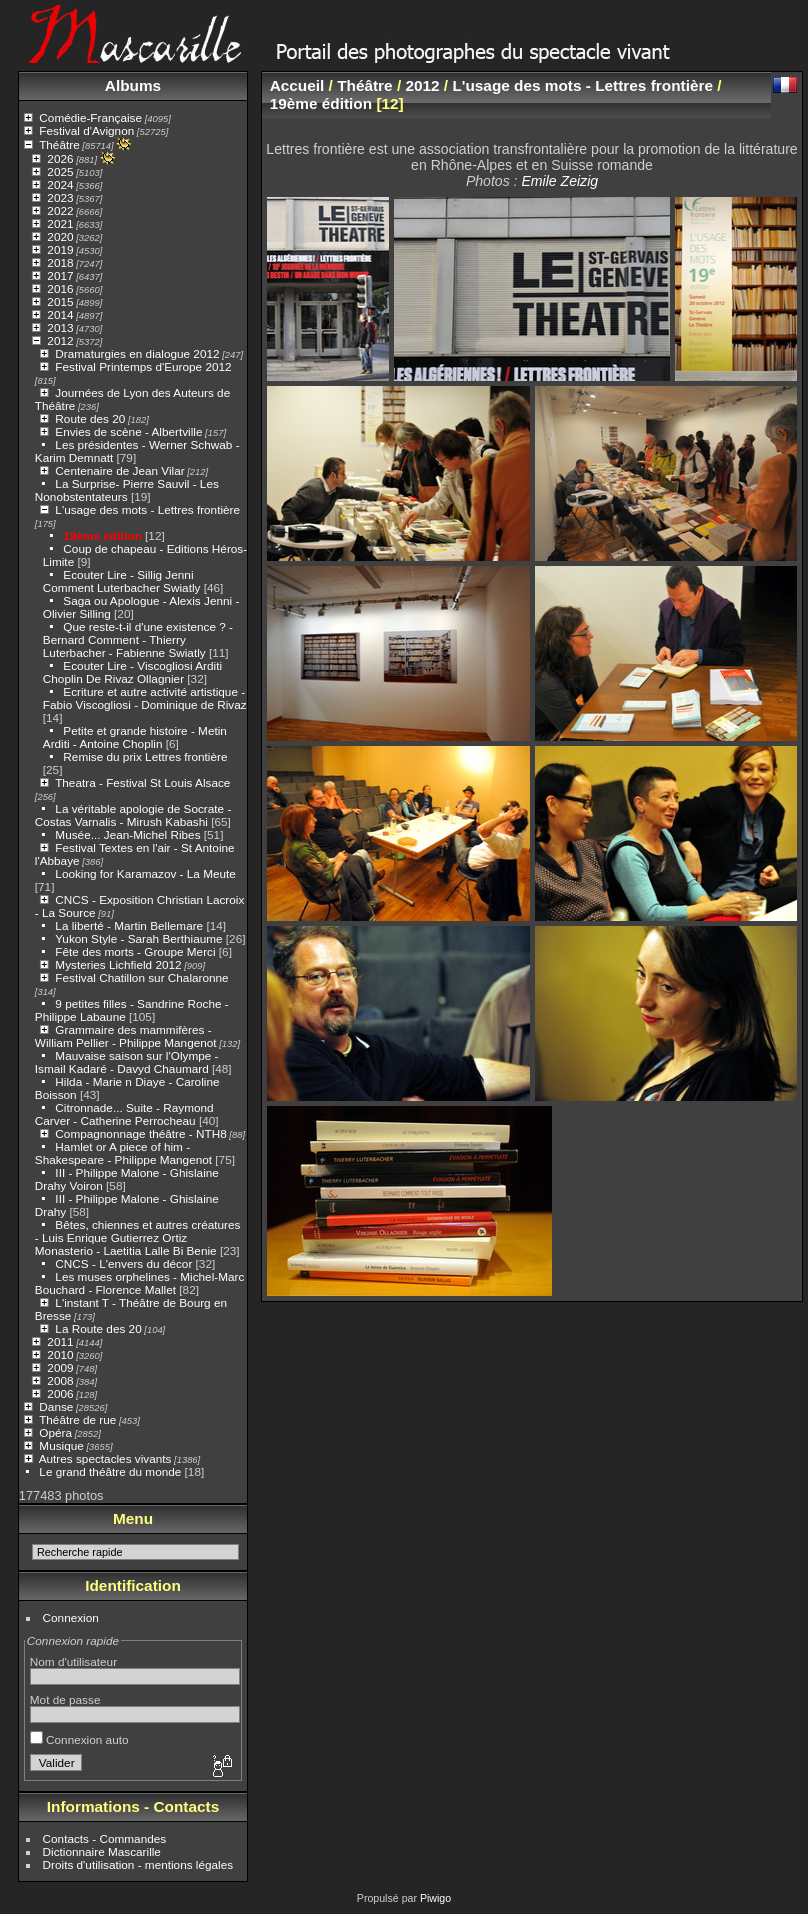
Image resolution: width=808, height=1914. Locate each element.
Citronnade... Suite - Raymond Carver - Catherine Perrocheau (124, 1114)
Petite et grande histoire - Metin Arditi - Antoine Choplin (135, 737)
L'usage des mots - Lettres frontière (147, 509)
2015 (60, 301)
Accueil (297, 85)
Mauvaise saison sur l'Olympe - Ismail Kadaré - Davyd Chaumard (127, 1062)
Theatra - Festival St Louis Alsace (142, 782)
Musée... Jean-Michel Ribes (127, 834)
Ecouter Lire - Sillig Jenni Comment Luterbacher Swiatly (122, 581)
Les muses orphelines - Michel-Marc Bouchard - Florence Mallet (140, 1283)
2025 (60, 171)
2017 (60, 275)
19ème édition (102, 535)
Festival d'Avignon (86, 130)
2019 (60, 249)
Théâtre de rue (77, 1419)
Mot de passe (65, 1699)
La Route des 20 (98, 1328)
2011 (60, 1341)
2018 (60, 262)
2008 (60, 1380)
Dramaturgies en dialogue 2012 (137, 353)
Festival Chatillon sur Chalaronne (141, 977)
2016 (60, 288)
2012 (60, 340)
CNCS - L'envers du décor (123, 1263)
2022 (60, 210)
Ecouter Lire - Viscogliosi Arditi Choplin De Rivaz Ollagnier (132, 672)
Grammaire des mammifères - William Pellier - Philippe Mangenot (126, 1036)
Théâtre (59, 144)
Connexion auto (79, 1739)
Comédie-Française (90, 117)
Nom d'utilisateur (73, 1661)
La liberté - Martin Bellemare (129, 925)
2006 (60, 1393)
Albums (133, 85)
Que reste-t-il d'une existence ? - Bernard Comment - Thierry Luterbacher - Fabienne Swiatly (138, 639)
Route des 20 (90, 418)
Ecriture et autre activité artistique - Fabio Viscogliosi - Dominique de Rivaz (145, 698)
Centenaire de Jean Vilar (119, 470)
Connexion (71, 1617)
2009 (60, 1367)
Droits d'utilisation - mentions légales (138, 1864)
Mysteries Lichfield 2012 (118, 964)
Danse (56, 1406)
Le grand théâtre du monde (110, 1471)
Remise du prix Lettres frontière (145, 756)
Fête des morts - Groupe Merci (135, 951)
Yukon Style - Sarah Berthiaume (138, 938)
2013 (60, 327)
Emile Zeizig (559, 181)
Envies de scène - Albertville (128, 431)
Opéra (55, 1432)
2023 (60, 197)
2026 (60, 158)
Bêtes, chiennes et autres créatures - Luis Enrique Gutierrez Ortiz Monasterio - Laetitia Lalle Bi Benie (138, 1237)
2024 (60, 184)
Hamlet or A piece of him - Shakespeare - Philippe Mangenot (123, 1153)
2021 (60, 223)
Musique (61, 1445)
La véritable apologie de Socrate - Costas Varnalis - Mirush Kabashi (133, 815)
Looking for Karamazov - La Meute (145, 873)
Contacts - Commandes (105, 1838)
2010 (60, 1354)
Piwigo (435, 1898)
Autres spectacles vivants (105, 1458)
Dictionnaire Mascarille (102, 1851)
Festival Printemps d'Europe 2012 (143, 366)
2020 (60, 236)
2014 (60, 314)
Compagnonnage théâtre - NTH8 (140, 1133)
